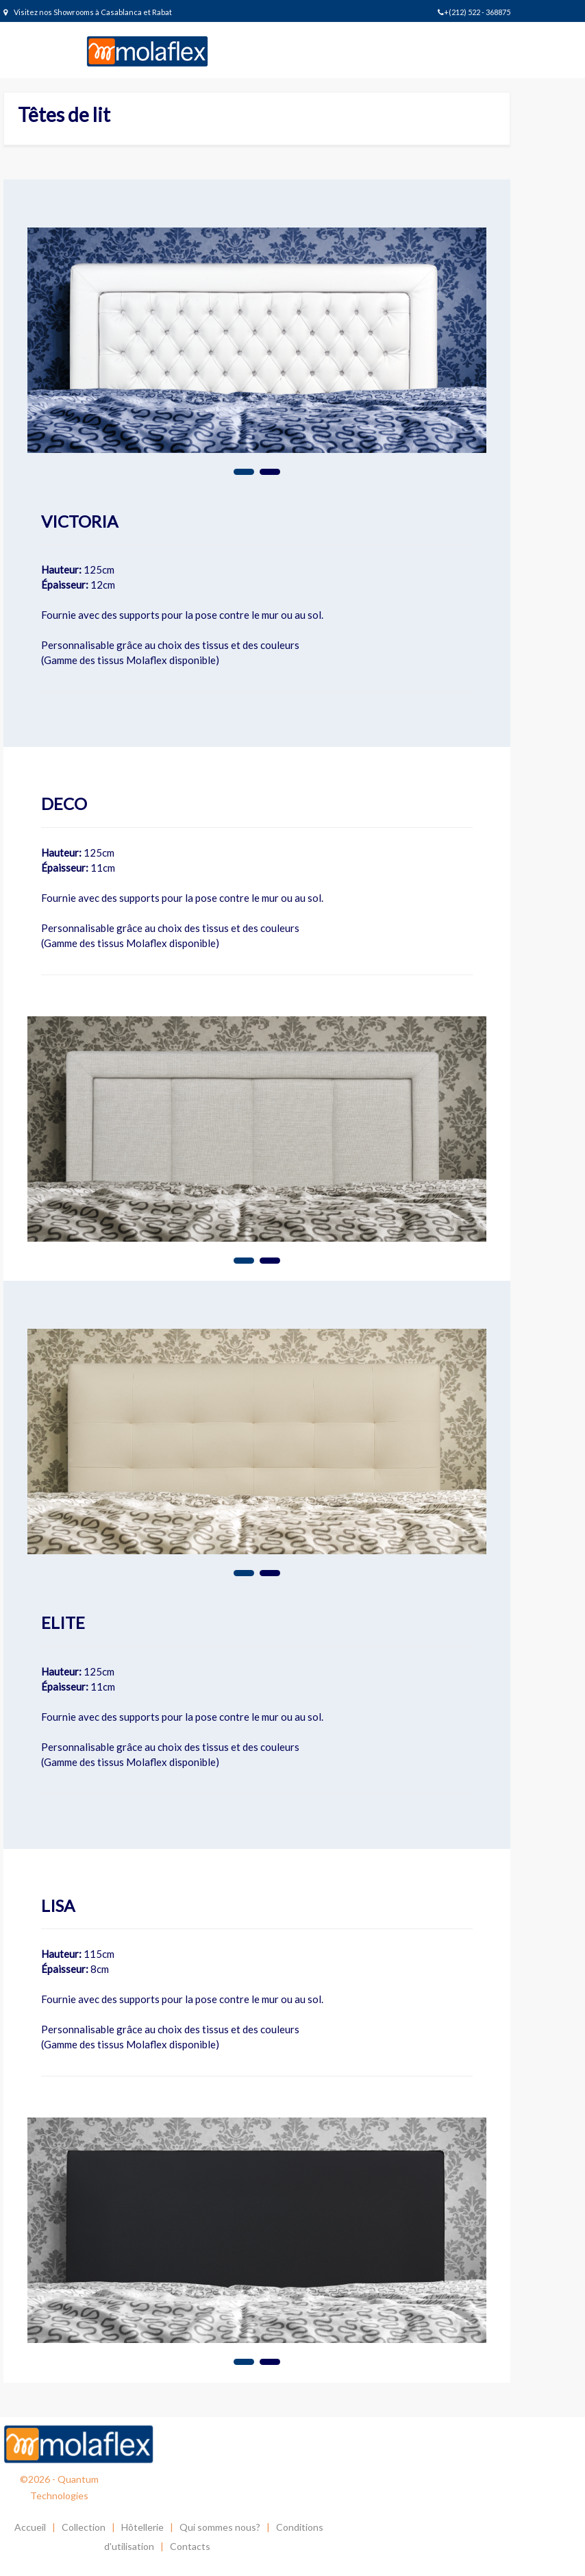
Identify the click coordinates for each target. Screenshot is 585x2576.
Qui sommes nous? (219, 2527)
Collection (83, 2527)
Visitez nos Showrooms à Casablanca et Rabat (87, 12)
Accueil (30, 2527)
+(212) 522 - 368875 (474, 12)
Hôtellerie (142, 2527)
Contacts (190, 2546)
